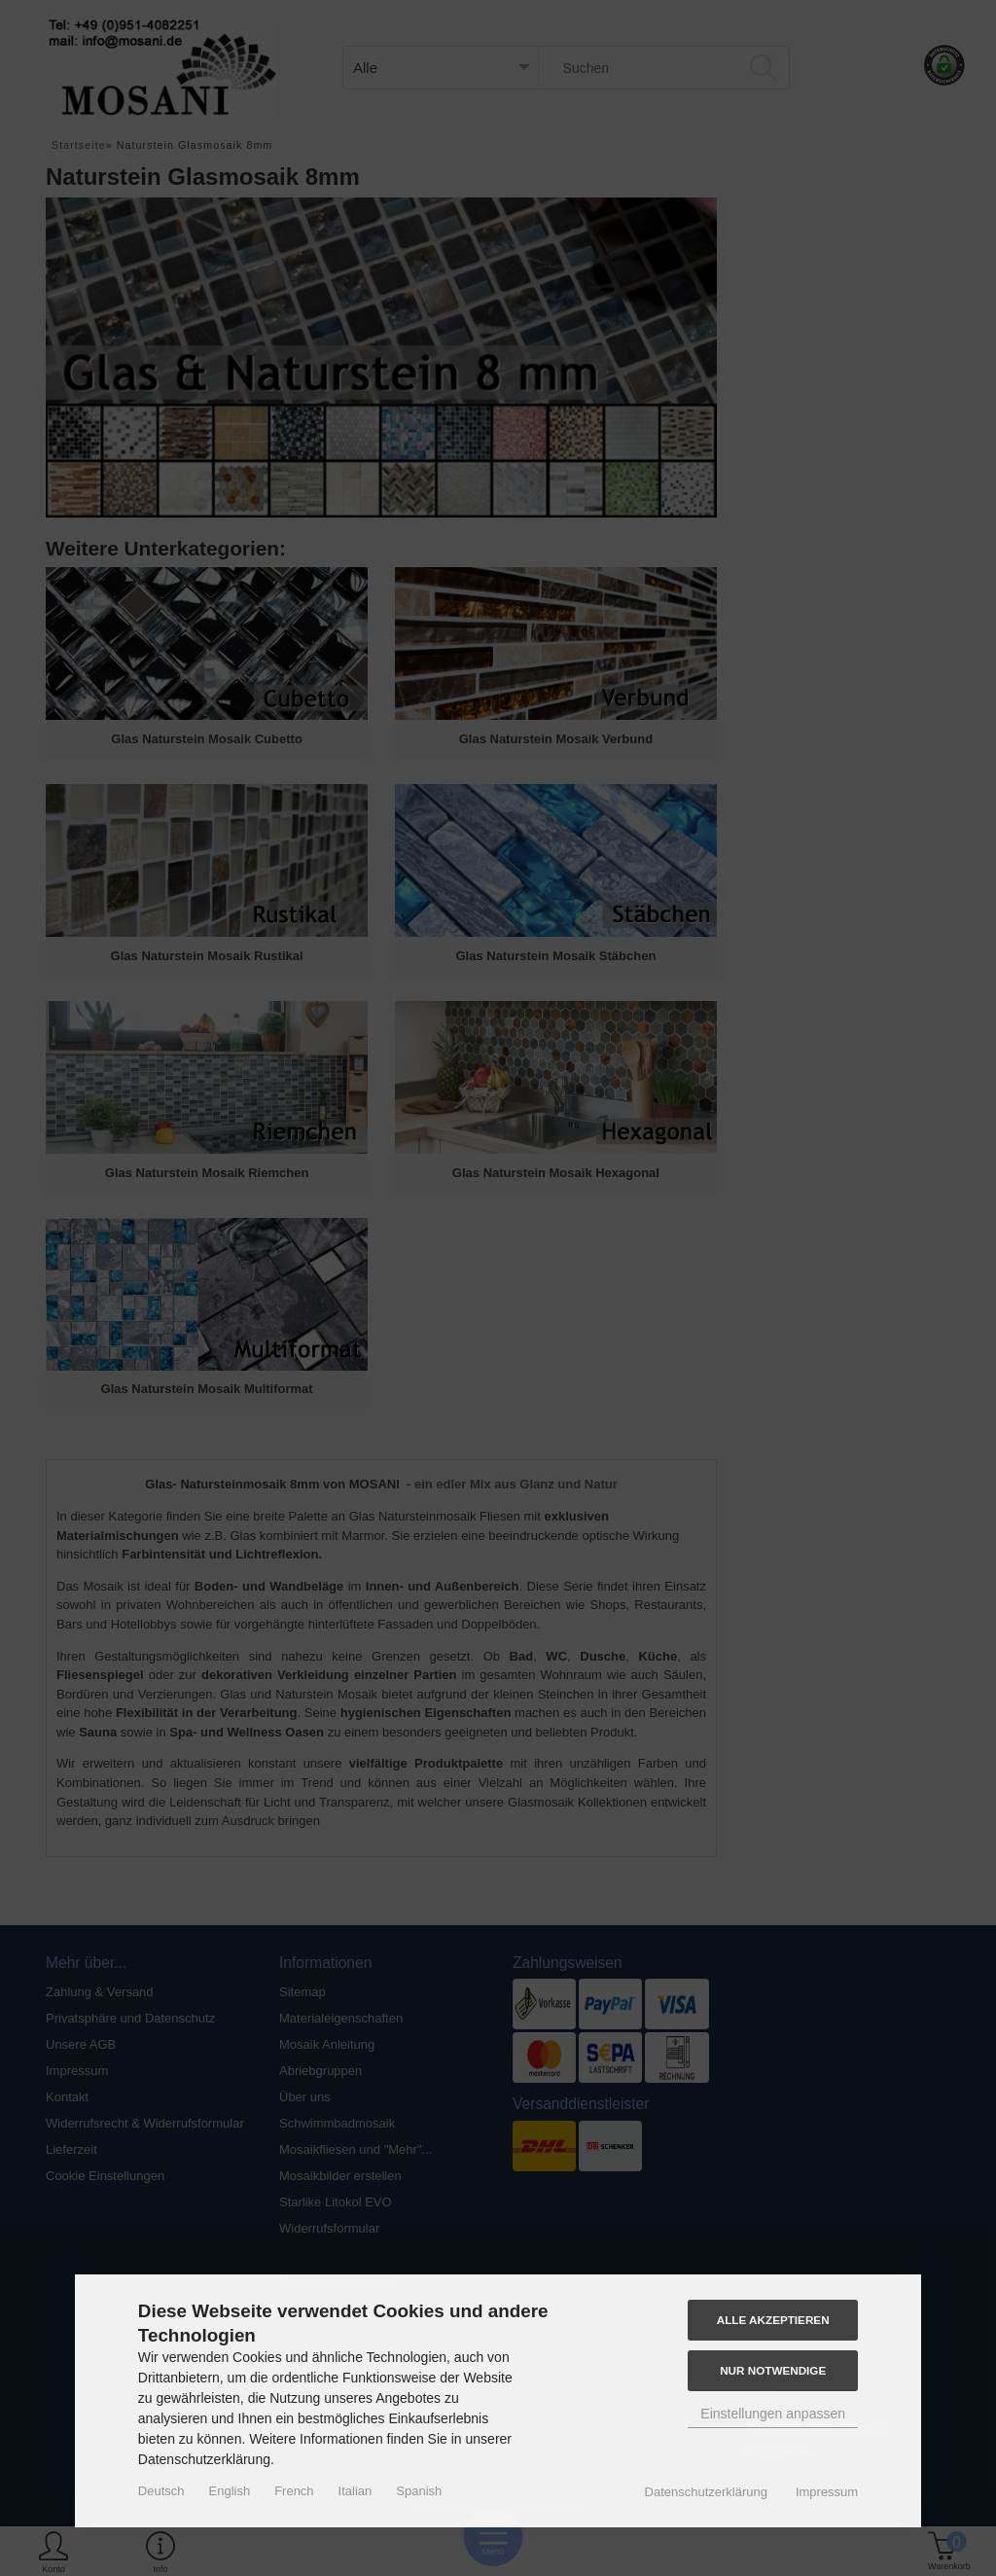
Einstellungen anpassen (772, 2413)
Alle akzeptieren (773, 2319)
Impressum (827, 2492)
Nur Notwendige (773, 2370)
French (293, 2491)
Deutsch (161, 2491)
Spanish (419, 2491)
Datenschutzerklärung (706, 2492)
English (230, 2491)
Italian (355, 2491)
